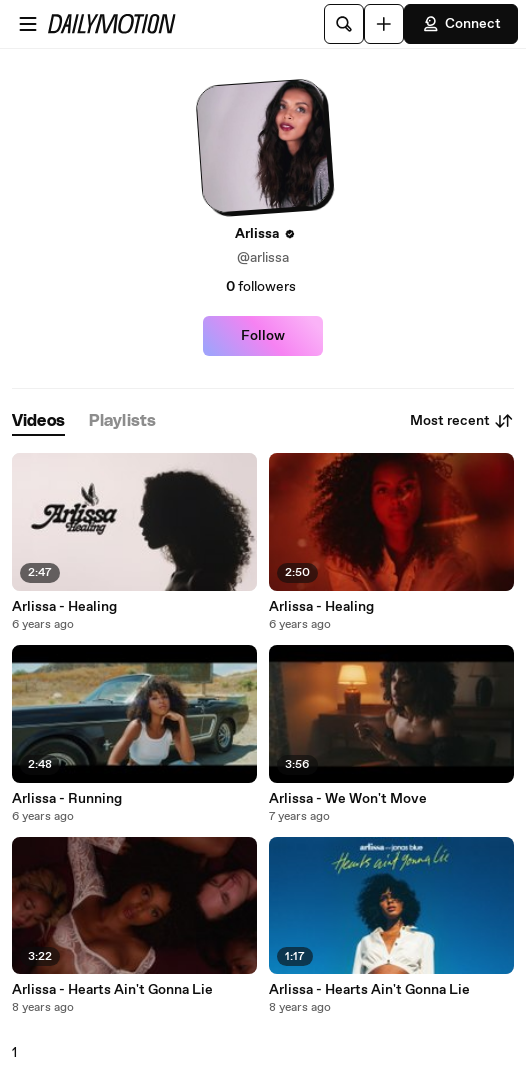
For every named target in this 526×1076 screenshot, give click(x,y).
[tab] (38, 421)
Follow (263, 336)
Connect (461, 24)
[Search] (344, 24)
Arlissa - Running (67, 799)
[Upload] (384, 24)
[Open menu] (28, 24)
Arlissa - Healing (64, 607)
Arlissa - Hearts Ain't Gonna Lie (112, 990)
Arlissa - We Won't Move (348, 799)
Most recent (462, 421)
